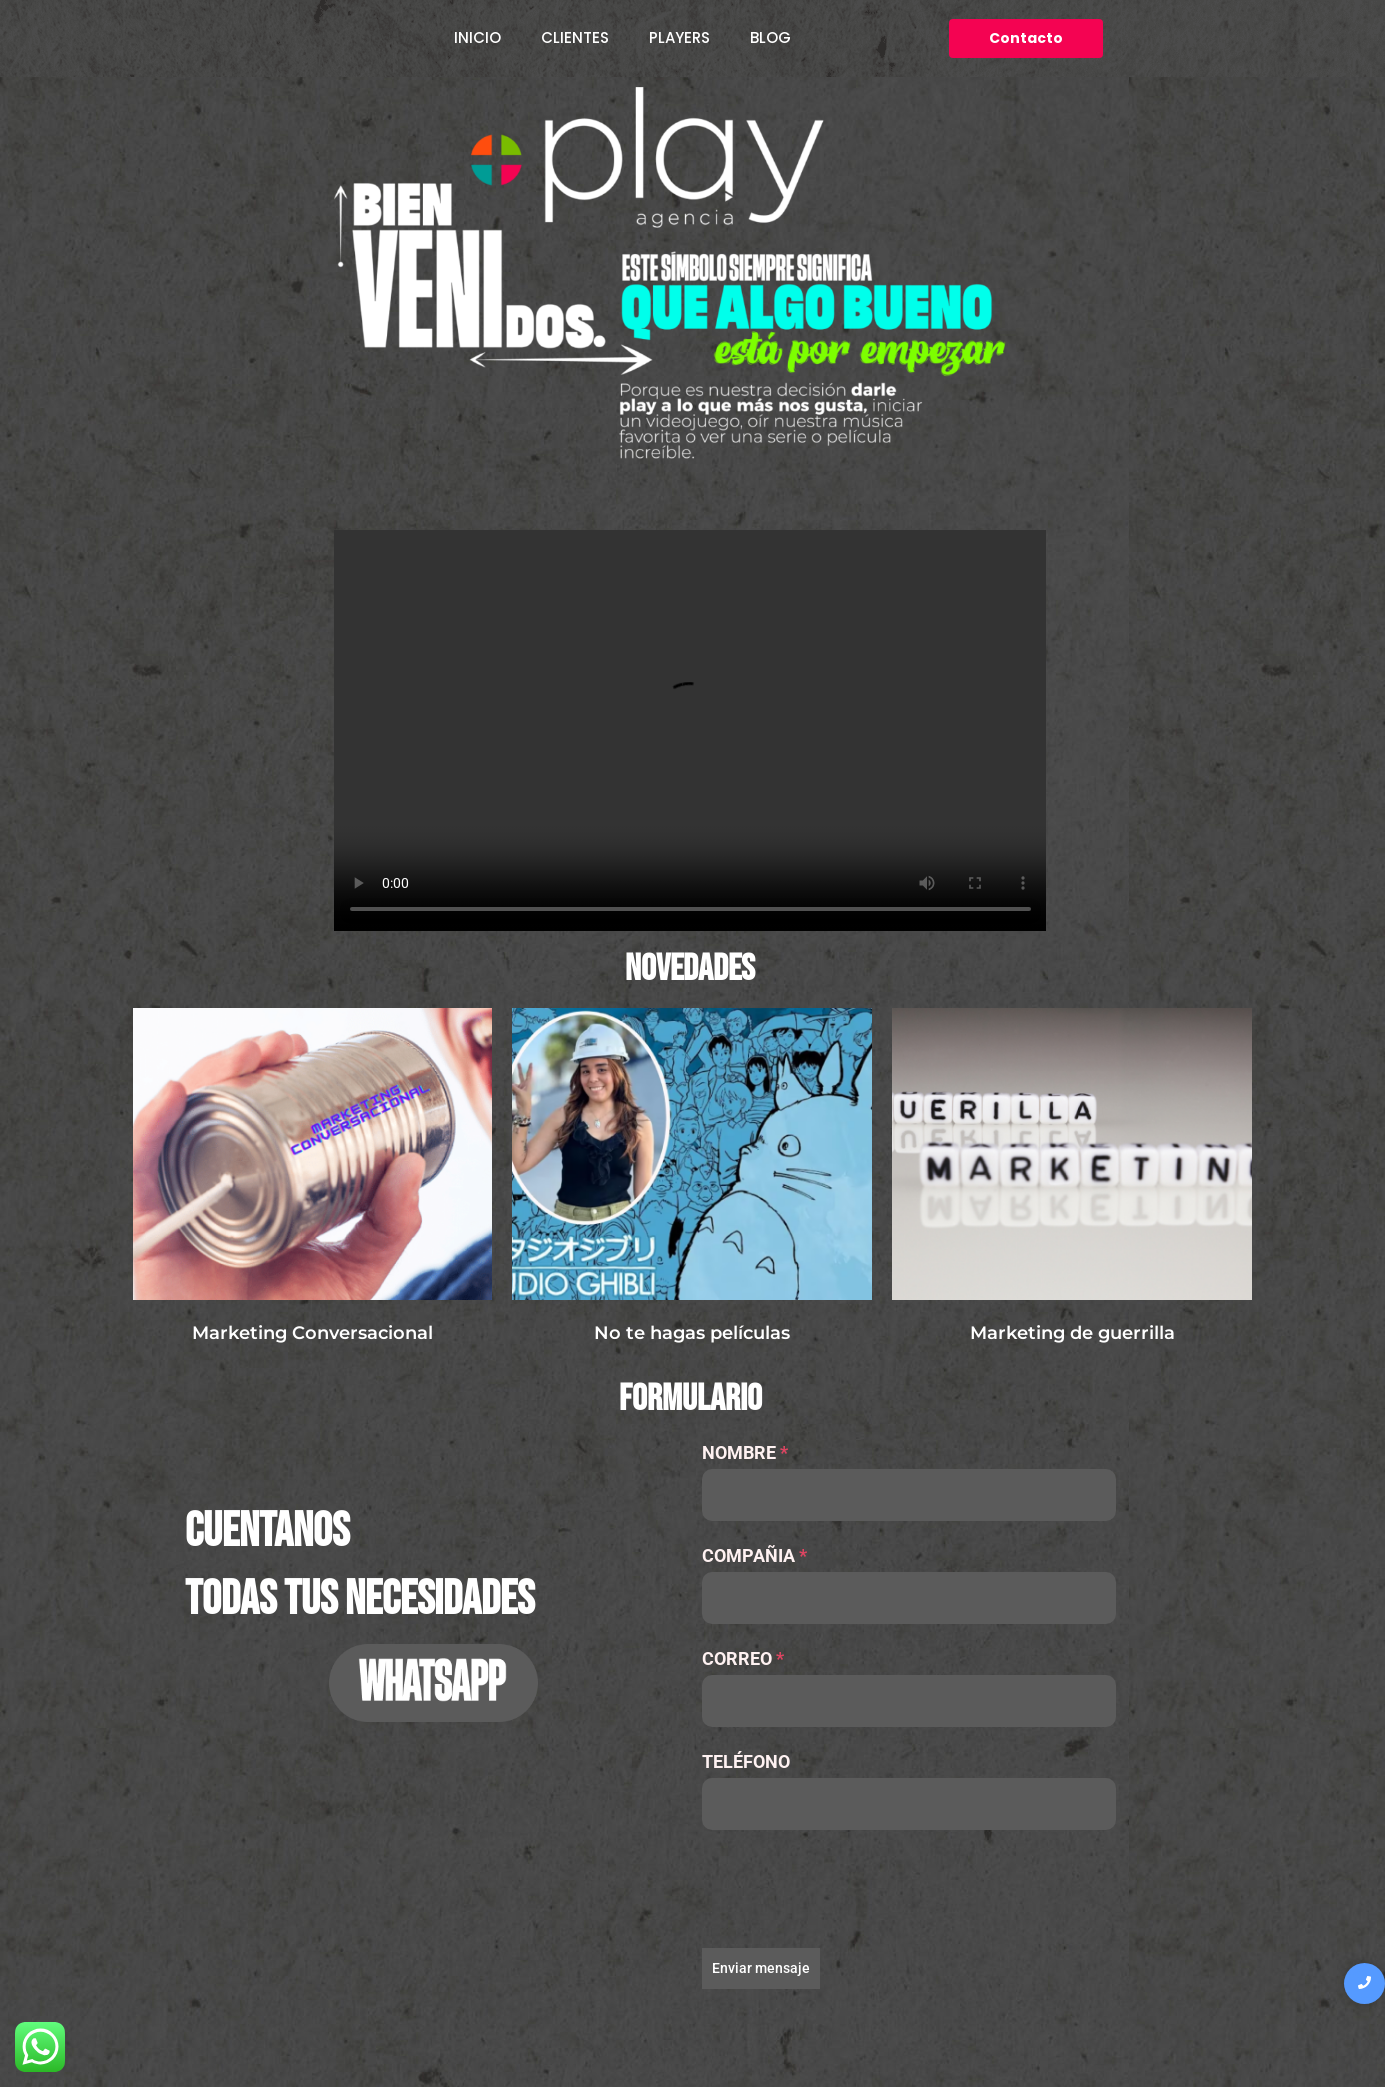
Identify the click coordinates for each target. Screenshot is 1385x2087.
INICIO (477, 37)
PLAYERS (679, 37)
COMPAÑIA (754, 1555)
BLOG (770, 37)
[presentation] (908, 1889)
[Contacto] (1026, 38)
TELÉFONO (746, 1761)
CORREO (743, 1658)
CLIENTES (575, 37)
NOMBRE (745, 1452)
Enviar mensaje (761, 1968)
